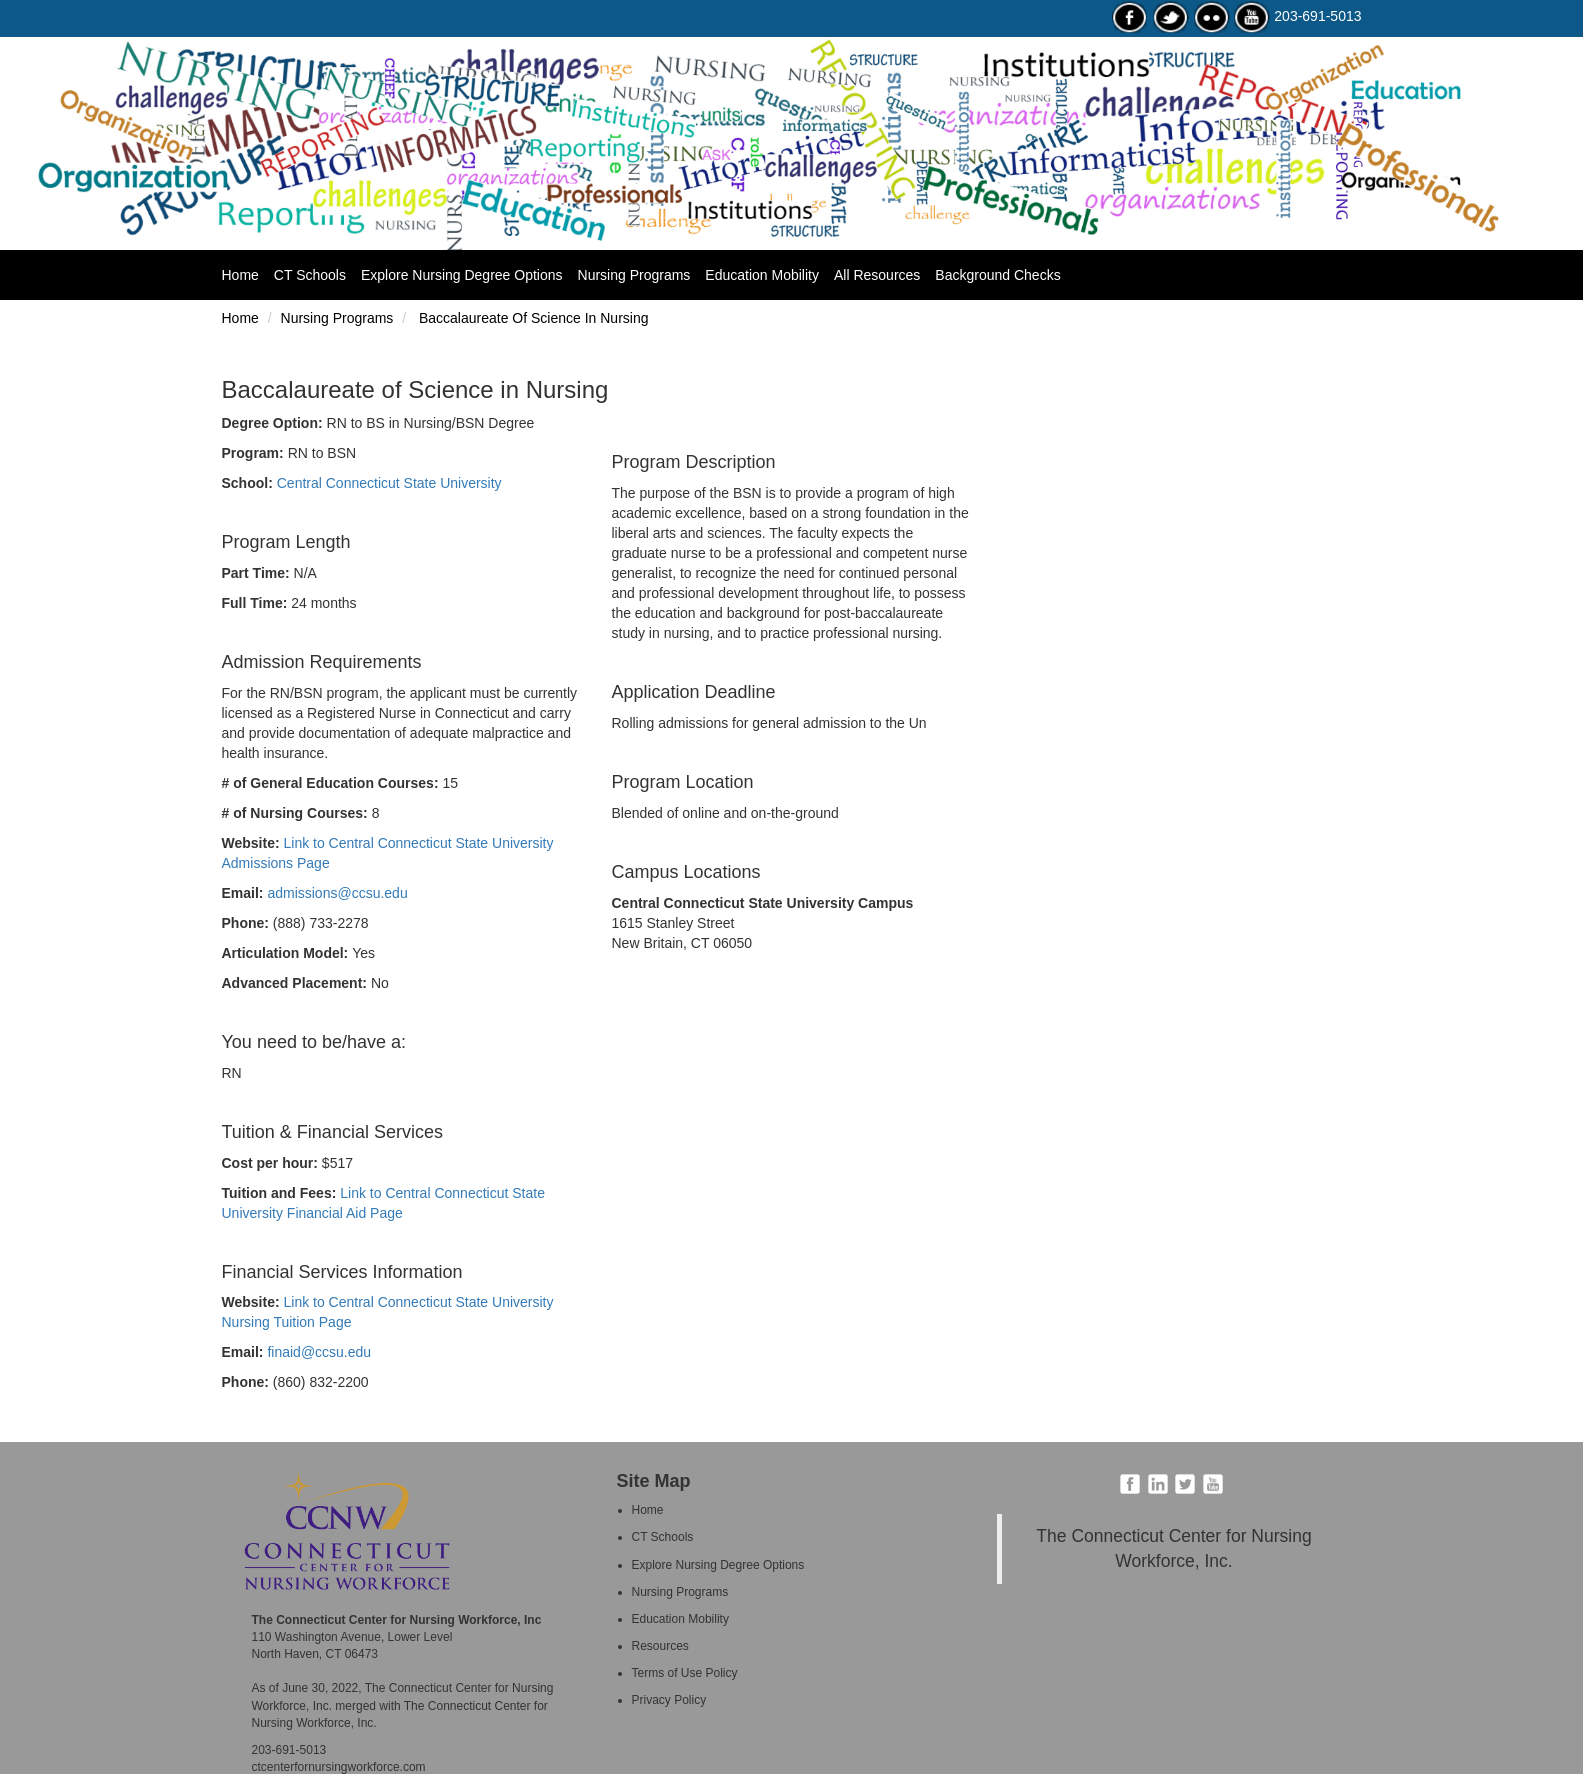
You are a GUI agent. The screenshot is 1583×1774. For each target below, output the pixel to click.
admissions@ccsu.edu (337, 893)
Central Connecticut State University (389, 483)
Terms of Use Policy (685, 1673)
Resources (660, 1646)
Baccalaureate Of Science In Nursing (531, 318)
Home (248, 273)
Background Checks (997, 275)
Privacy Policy (669, 1700)
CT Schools (310, 275)
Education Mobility (762, 275)
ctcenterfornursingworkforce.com (339, 1767)
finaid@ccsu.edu (319, 1352)
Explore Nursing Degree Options (462, 275)
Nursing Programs (634, 275)
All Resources (877, 275)
